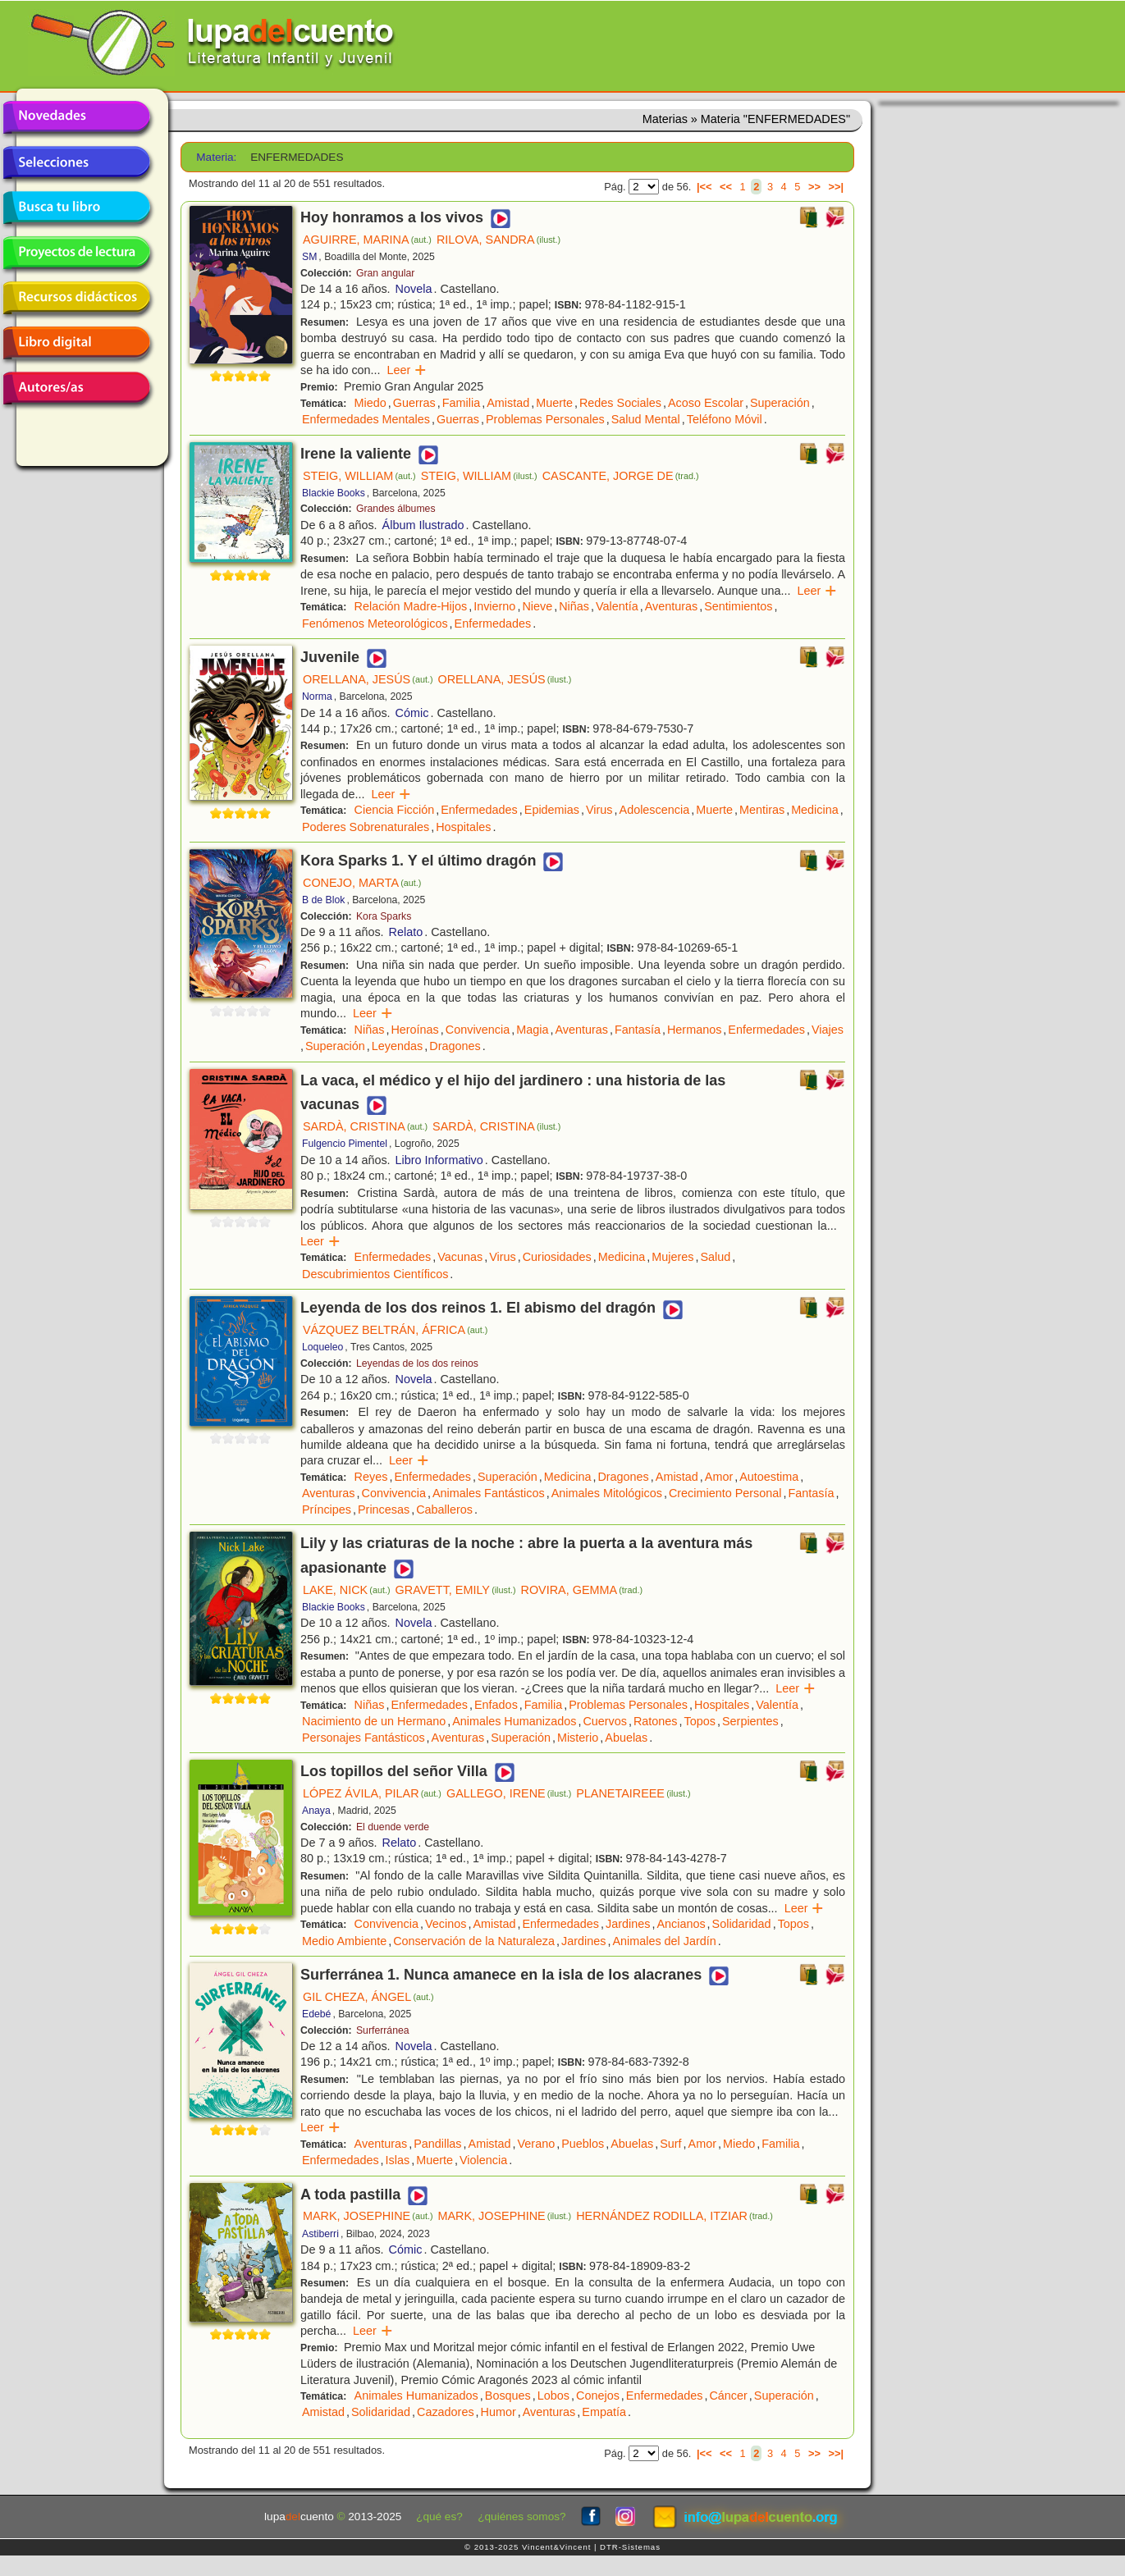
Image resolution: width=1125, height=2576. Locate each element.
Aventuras (671, 606)
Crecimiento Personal (725, 1493)
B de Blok (323, 900)
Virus (599, 809)
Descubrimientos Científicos (375, 1274)
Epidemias (551, 809)
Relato (406, 932)
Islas (398, 2160)
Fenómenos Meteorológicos (375, 623)
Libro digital (76, 343)
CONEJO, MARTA (362, 882)
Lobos (553, 2395)
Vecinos (445, 1923)
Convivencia (478, 1029)
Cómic (412, 712)
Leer (407, 370)
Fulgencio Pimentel (344, 1143)
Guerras (414, 402)
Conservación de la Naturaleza (474, 1941)
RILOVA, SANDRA (498, 239)
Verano (537, 2143)
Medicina (815, 809)
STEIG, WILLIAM (359, 475)
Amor (719, 1476)
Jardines (628, 1923)
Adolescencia (655, 809)
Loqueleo (322, 1347)
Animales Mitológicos (606, 1493)
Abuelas (626, 1737)
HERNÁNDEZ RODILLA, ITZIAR (674, 2215)
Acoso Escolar (705, 402)
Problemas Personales (545, 419)
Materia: (216, 157)
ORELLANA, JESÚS (368, 679)
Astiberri (320, 2234)
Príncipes (326, 1509)
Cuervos (605, 1721)
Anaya (316, 1810)
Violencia (483, 2160)
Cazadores (445, 2411)
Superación (780, 402)
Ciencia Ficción (394, 809)
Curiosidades (557, 1256)
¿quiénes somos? (521, 2516)
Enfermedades (493, 623)
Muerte (554, 402)
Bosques (508, 2395)
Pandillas (437, 2143)
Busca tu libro (76, 207)
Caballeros (444, 1509)
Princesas (383, 1509)
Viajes (828, 1029)
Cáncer (728, 2395)
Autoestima (768, 1476)
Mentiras (761, 809)
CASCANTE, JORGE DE (620, 475)
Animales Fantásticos (488, 1493)
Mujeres (672, 1256)
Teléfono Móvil (724, 419)
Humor (498, 2411)
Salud (715, 1256)
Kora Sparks (383, 916)
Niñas (574, 606)
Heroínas (414, 1029)
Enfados (496, 1704)
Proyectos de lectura (76, 252)
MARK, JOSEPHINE (368, 2215)
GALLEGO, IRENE (508, 1793)
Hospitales (463, 827)
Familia (461, 402)
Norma (317, 696)
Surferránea (382, 2030)
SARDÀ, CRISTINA (365, 1126)
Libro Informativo (439, 1160)
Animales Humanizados (514, 1721)
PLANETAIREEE (633, 1793)
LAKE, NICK (347, 1589)
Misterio (577, 1737)
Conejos (598, 2395)
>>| (836, 186)
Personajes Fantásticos (363, 1737)
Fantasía (638, 1029)
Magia (532, 1029)
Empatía (604, 2411)
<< (726, 186)
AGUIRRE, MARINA (367, 239)
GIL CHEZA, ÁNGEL (368, 1996)
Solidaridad (741, 1923)
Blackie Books (333, 493)
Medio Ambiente (344, 1941)
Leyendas (397, 1046)
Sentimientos (738, 606)
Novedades (76, 117)
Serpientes (750, 1721)
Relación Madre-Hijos (411, 606)
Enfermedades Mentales (366, 419)
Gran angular (385, 273)
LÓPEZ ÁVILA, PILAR (372, 1793)
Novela (414, 288)
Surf (670, 2143)
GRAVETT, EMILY (456, 1589)
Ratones (655, 1721)
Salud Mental (645, 419)
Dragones (454, 1046)
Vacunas (459, 1256)
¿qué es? (439, 2516)
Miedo (370, 402)
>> (814, 186)
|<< (704, 186)
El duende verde (392, 1827)
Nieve (537, 606)
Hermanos (694, 1029)
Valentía (617, 606)
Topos (700, 1721)
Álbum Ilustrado (423, 525)
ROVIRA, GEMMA (582, 1589)
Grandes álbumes (396, 508)
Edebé (316, 2014)
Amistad (508, 402)
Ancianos (680, 1923)
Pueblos (582, 2143)
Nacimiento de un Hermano (374, 1721)
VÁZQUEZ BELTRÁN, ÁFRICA (395, 1329)
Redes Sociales (620, 402)
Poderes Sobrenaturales (365, 827)
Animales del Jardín (664, 1941)
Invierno (494, 606)
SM (309, 257)
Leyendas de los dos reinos (417, 1363)
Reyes (371, 1476)
